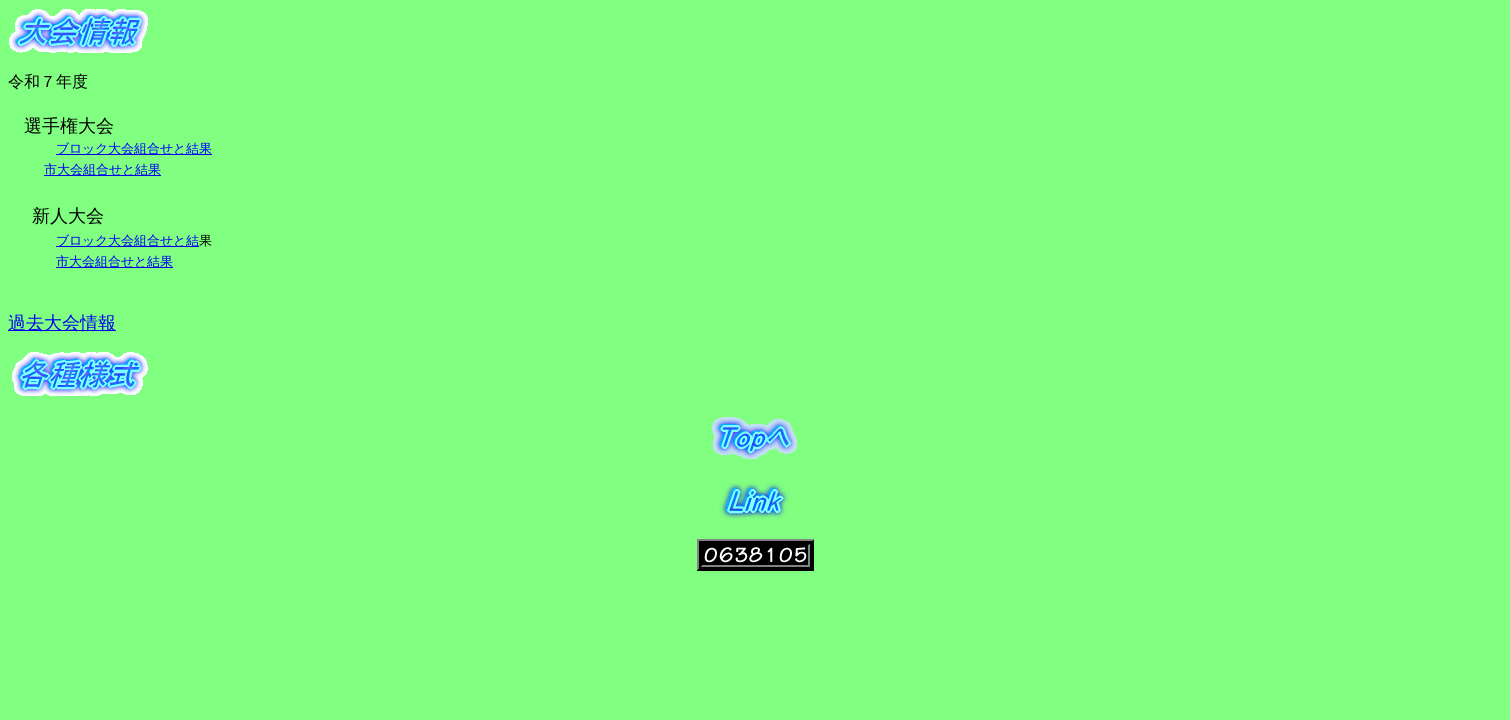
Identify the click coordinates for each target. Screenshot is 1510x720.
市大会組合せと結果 (102, 169)
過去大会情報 (62, 323)
